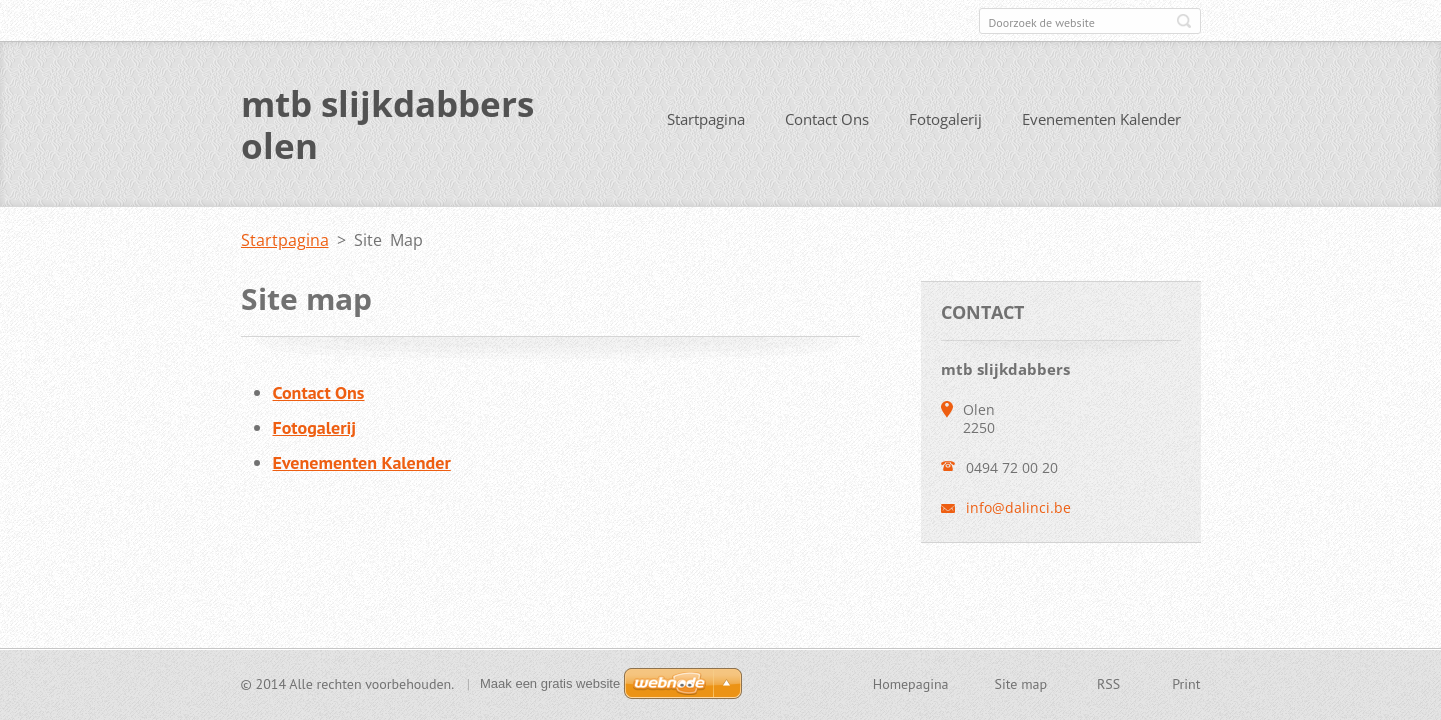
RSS (1108, 684)
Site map (1021, 684)
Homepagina (911, 684)
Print (1186, 684)
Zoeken (1184, 21)
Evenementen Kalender (1101, 119)
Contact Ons (827, 119)
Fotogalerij (945, 119)
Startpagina (706, 119)
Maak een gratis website (550, 683)
